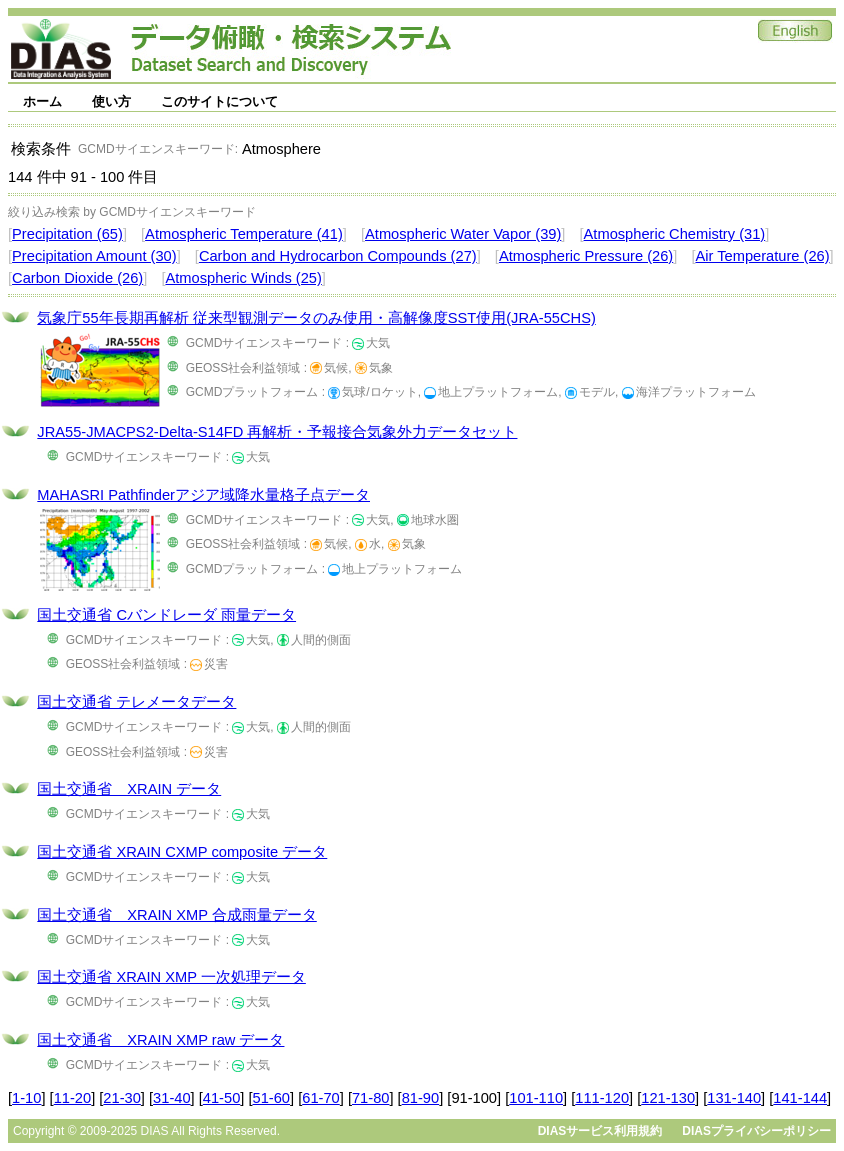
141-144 (800, 1098)
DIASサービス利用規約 (600, 1131)
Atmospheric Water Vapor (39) (463, 234)
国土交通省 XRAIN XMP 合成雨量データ (176, 915)
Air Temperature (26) (762, 256)
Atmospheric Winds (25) (243, 278)
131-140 (734, 1098)
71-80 (371, 1098)
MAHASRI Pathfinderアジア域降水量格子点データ (203, 495)
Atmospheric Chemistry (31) (675, 234)
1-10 (26, 1098)
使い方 (111, 101)
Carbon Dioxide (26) (77, 278)
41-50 (222, 1098)
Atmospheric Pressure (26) (586, 256)
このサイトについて (219, 101)
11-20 (73, 1098)
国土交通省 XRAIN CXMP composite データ (182, 852)
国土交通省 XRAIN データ (129, 789)
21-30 (122, 1098)
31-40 (172, 1098)
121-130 (668, 1098)
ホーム (42, 101)
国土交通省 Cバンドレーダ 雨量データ (166, 615)
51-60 (272, 1098)
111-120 (602, 1098)
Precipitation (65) (67, 234)
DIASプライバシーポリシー (756, 1131)
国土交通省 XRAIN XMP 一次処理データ (171, 977)
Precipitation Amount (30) (94, 256)
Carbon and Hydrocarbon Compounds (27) (338, 256)
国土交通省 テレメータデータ (136, 702)
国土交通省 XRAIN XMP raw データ (160, 1040)
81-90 (421, 1098)
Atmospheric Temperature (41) (244, 234)
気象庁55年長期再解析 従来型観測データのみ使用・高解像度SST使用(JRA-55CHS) (316, 318)
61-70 (321, 1098)
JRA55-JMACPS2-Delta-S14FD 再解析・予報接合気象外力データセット (277, 432)
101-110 (536, 1098)
